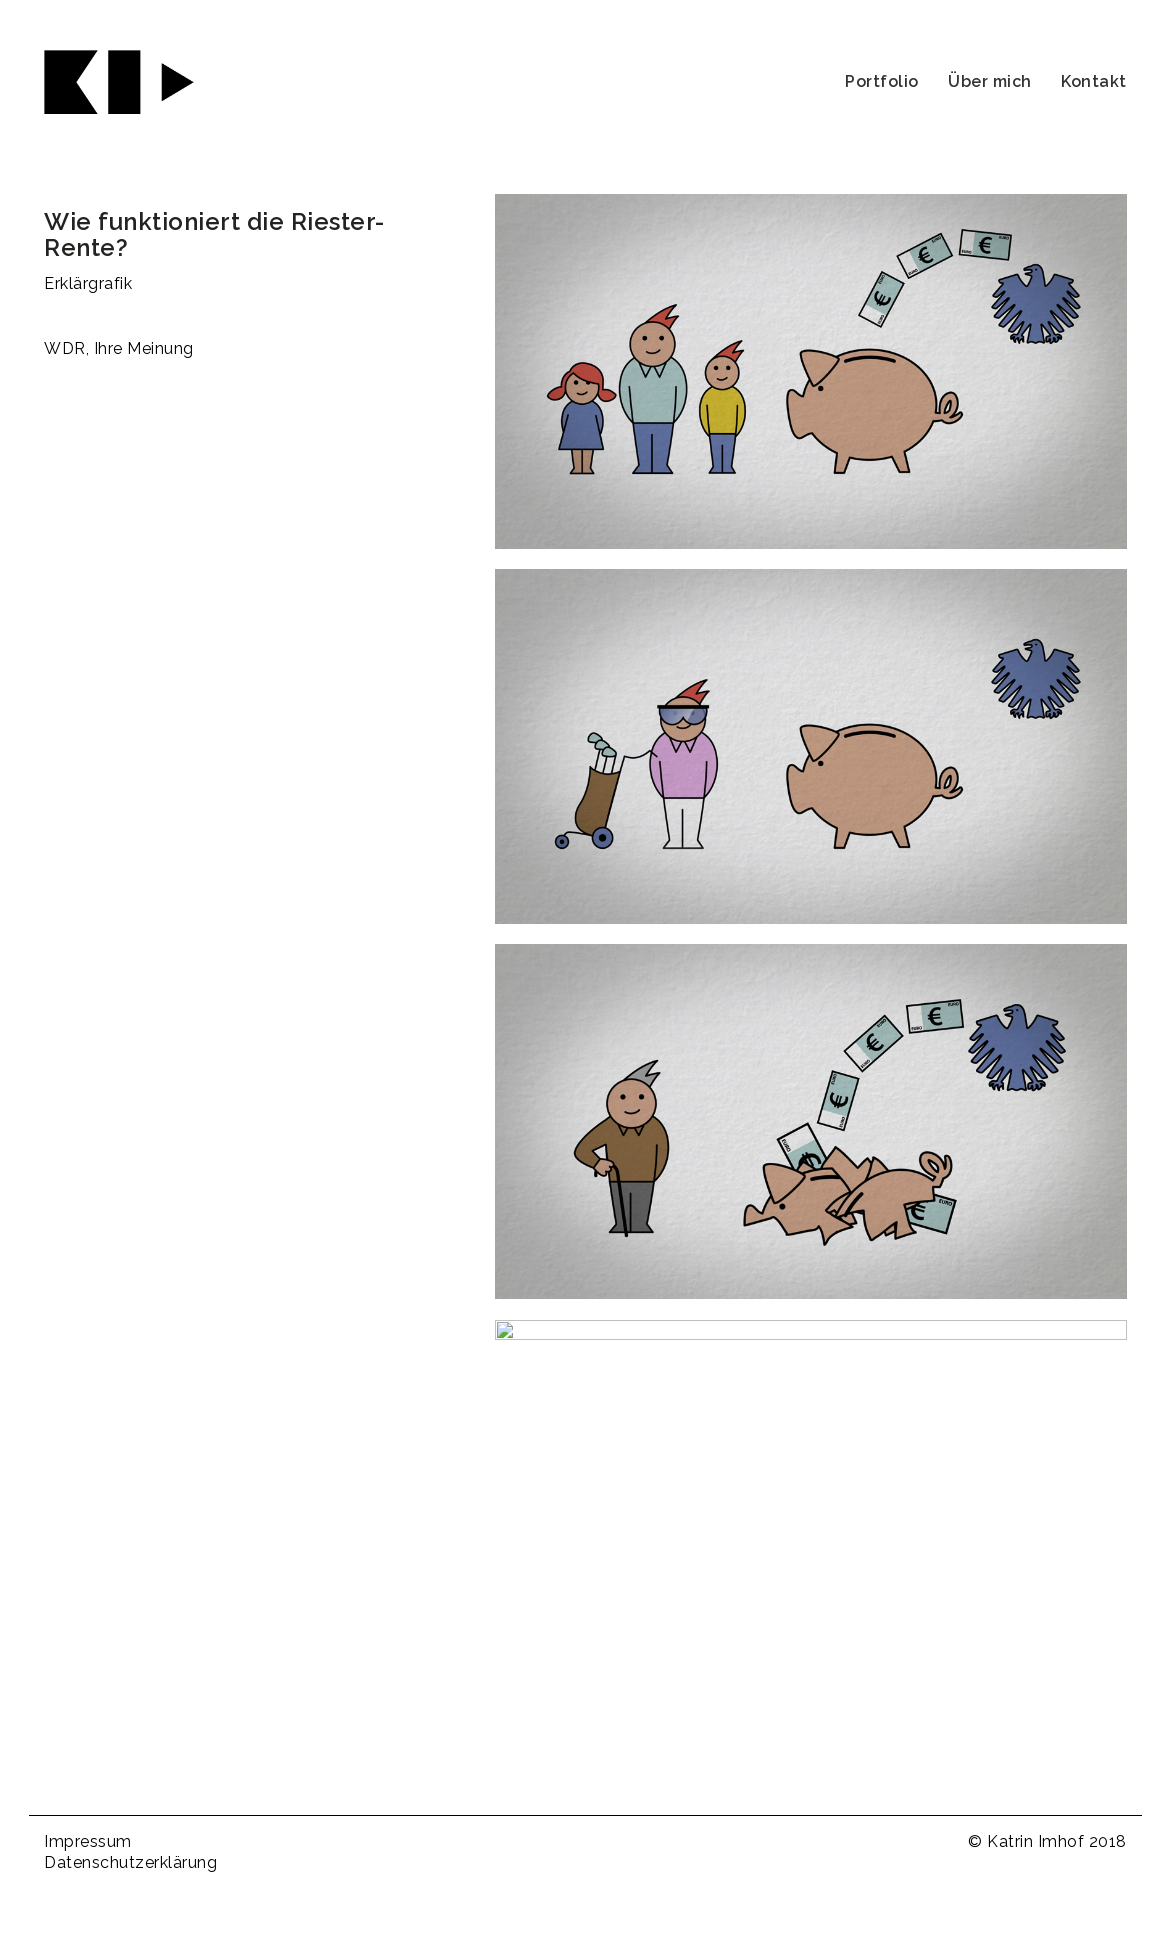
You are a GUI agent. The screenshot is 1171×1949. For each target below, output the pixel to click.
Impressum (88, 1841)
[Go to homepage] (119, 82)
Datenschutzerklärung (130, 1862)
